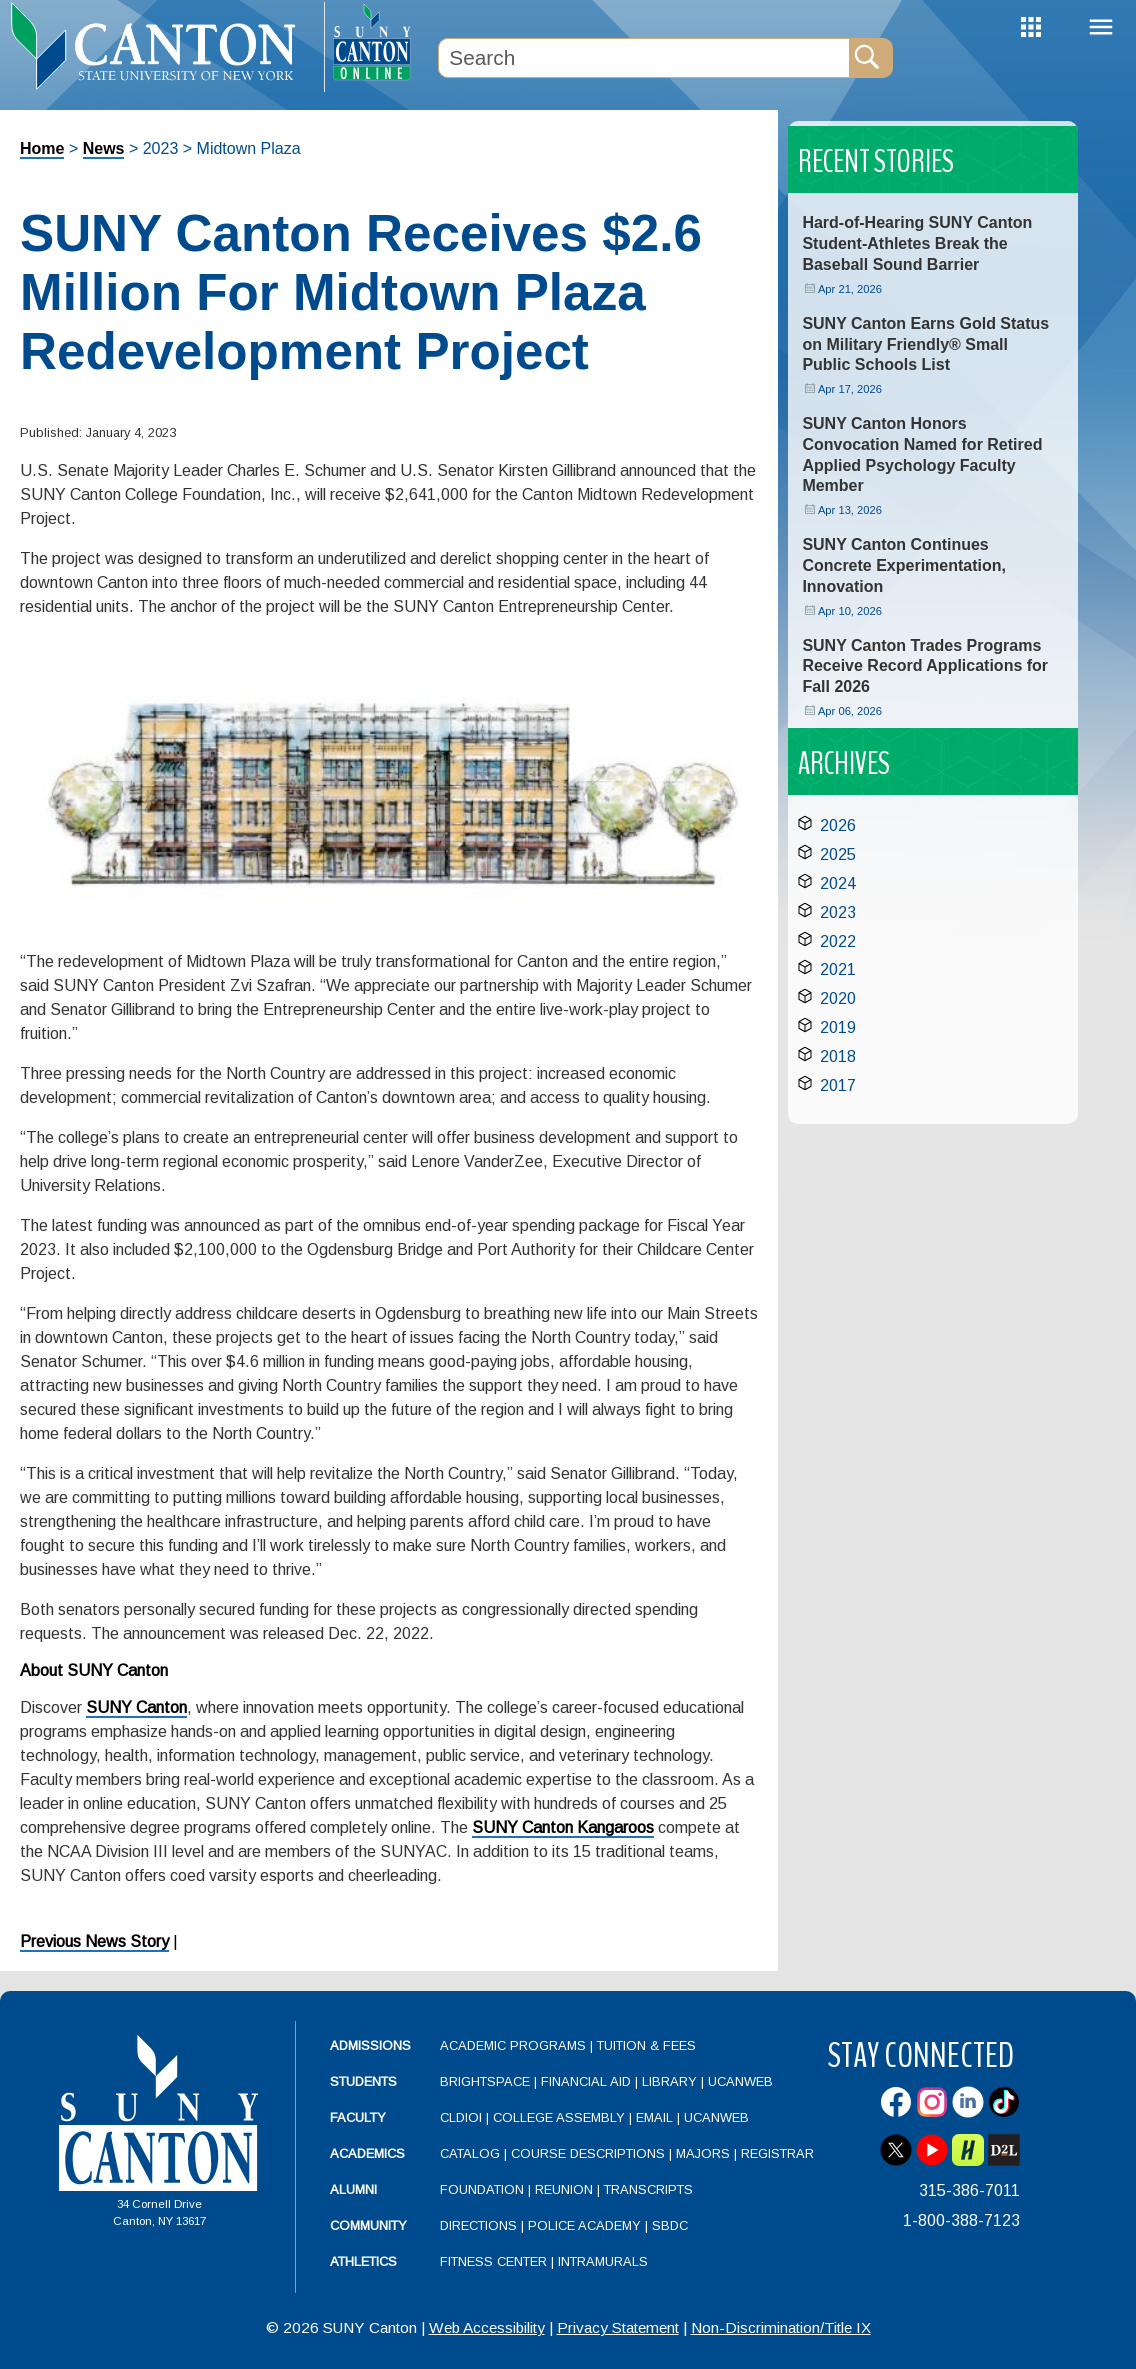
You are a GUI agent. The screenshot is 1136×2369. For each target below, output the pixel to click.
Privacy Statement (618, 2327)
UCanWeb (740, 2081)
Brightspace (485, 2081)
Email (654, 2117)
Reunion (564, 2189)
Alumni (353, 2189)
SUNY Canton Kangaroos (563, 1827)
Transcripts (648, 2189)
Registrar (777, 2153)
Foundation (482, 2189)
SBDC (670, 2225)
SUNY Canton (136, 1707)
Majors (703, 2153)
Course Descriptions (588, 2153)
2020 (838, 998)
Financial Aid (586, 2081)
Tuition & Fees (646, 2045)
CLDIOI (461, 2117)
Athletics (363, 2261)
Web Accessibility (487, 2327)
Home (42, 148)
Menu (1101, 27)
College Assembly (559, 2117)
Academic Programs (515, 2045)
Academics (367, 2153)
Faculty (358, 2117)
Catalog (470, 2153)
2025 (838, 854)
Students (363, 2081)
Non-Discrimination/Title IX (781, 2327)
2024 (838, 883)
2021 (838, 969)
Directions (478, 2225)
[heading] (162, 46)
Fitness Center (493, 2261)
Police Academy (584, 2225)
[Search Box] (644, 58)
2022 (838, 941)
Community (368, 2225)
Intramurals (603, 2261)
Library (669, 2081)
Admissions (370, 2045)
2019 (838, 1027)
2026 (838, 825)
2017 (838, 1085)
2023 (838, 912)
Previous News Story (94, 1941)
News (104, 148)
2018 (838, 1056)
